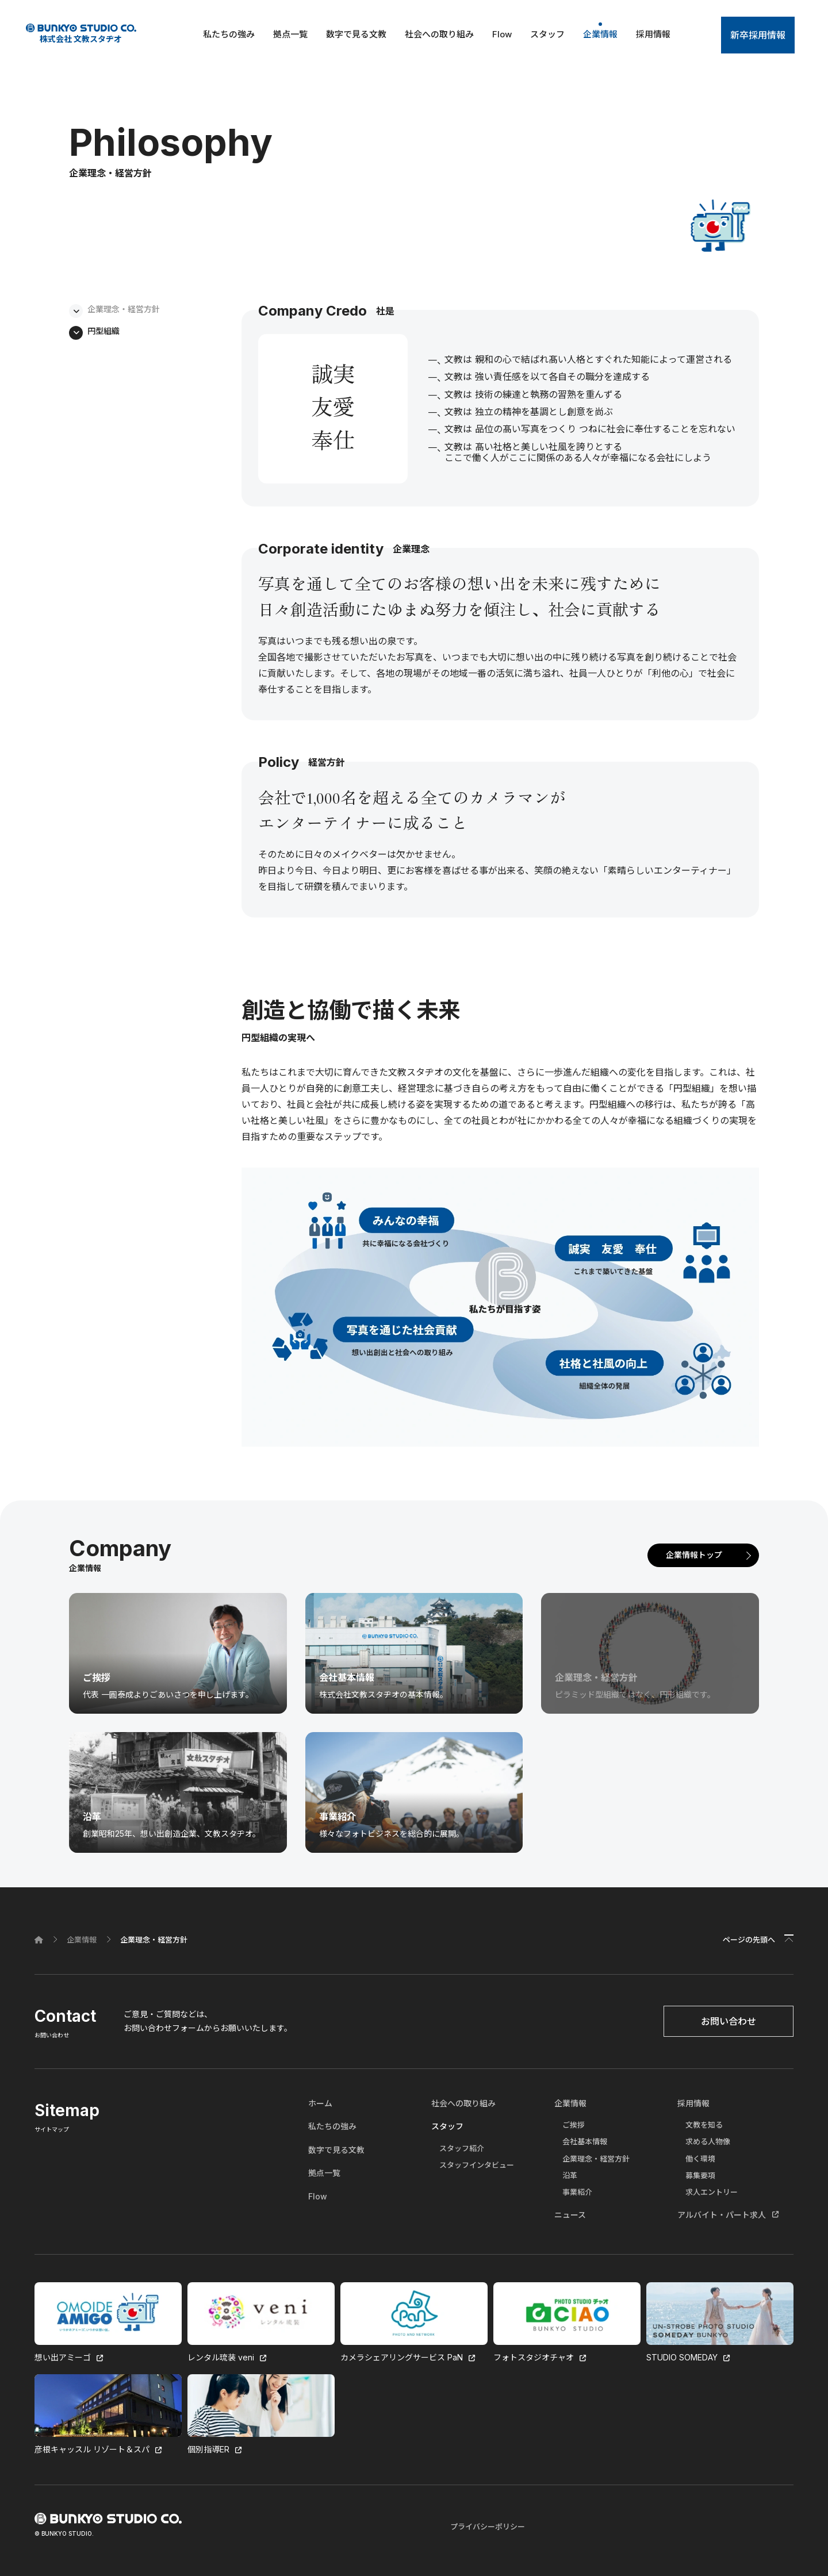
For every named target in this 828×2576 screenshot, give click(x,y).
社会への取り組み (439, 34)
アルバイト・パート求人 (721, 2215)
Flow (502, 34)
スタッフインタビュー (476, 2165)
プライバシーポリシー (487, 2526)
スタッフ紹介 (461, 2148)
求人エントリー (711, 2192)
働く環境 (700, 2158)
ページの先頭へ (749, 1939)
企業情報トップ (694, 1555)
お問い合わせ (728, 2021)
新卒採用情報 (757, 35)
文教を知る (704, 2124)
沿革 (569, 2175)
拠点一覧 (290, 34)
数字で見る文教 (356, 34)
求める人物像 (707, 2141)
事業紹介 (577, 2192)
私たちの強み (229, 34)
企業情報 (600, 34)
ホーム (320, 2103)
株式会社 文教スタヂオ (81, 34)
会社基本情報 (584, 2141)
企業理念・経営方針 (123, 309)
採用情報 (653, 34)
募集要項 (700, 2175)
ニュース (570, 2215)
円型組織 (103, 331)
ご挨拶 (573, 2124)
